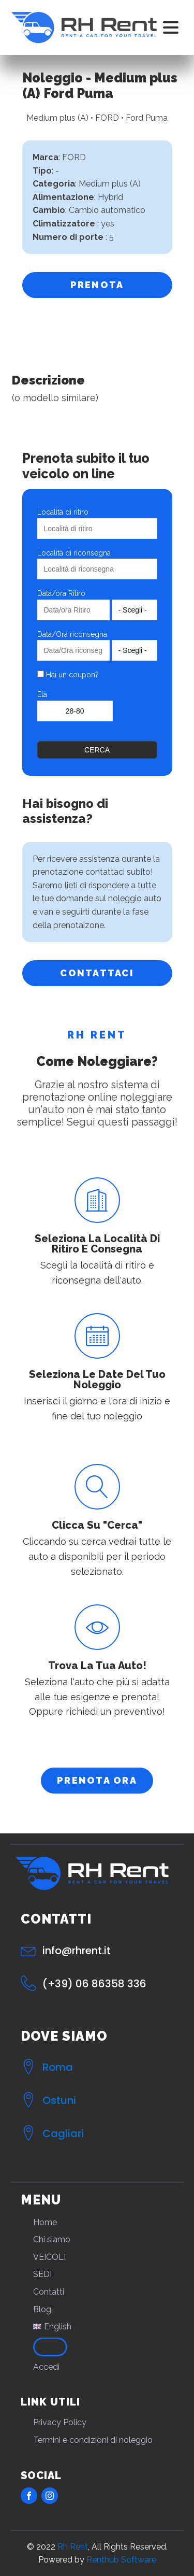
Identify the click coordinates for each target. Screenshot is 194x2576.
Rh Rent (72, 2547)
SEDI (42, 2274)
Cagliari (63, 2133)
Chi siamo (51, 2239)
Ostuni (59, 2100)
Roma (57, 2067)
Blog (42, 2309)
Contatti (48, 2292)
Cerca (97, 750)
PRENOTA (97, 284)
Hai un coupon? (68, 675)
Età (42, 694)
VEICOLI (49, 2257)
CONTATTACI (97, 972)
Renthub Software (121, 2560)
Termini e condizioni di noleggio (93, 2440)
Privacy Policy (59, 2422)
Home (45, 2222)
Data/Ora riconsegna (72, 634)
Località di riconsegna (74, 553)
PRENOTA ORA (97, 1780)
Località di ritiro (62, 512)
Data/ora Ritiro (61, 593)
